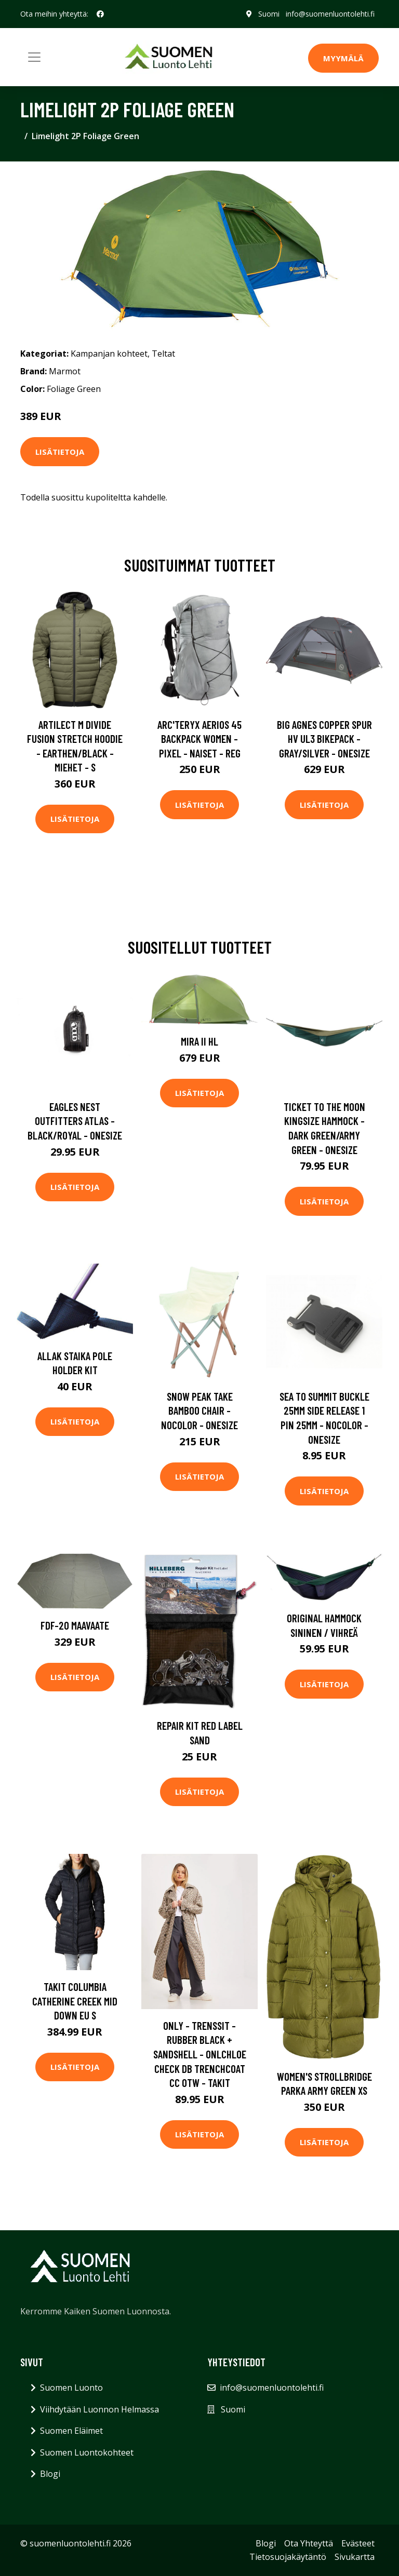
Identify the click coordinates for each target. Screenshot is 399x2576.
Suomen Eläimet (71, 2430)
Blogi (50, 2473)
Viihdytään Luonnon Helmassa (99, 2409)
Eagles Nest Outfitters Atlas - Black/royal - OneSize (75, 1121)
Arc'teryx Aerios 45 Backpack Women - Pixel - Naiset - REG (199, 739)
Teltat (163, 353)
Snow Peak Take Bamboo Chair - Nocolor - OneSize (199, 1410)
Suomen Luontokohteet (87, 2452)
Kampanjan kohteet (109, 353)
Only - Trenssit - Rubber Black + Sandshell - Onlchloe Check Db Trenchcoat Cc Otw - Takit (199, 2054)
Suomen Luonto (71, 2387)
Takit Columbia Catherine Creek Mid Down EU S (74, 2001)
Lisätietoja (59, 451)
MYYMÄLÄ (343, 58)
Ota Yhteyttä (308, 2543)
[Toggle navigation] (34, 57)
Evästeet (358, 2543)
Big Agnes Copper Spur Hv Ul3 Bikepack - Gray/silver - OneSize (324, 739)
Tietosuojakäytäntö (287, 2557)
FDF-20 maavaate (75, 1625)
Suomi (269, 14)
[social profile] (100, 14)
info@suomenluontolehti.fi (330, 14)
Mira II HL (199, 1041)
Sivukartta (355, 2557)
